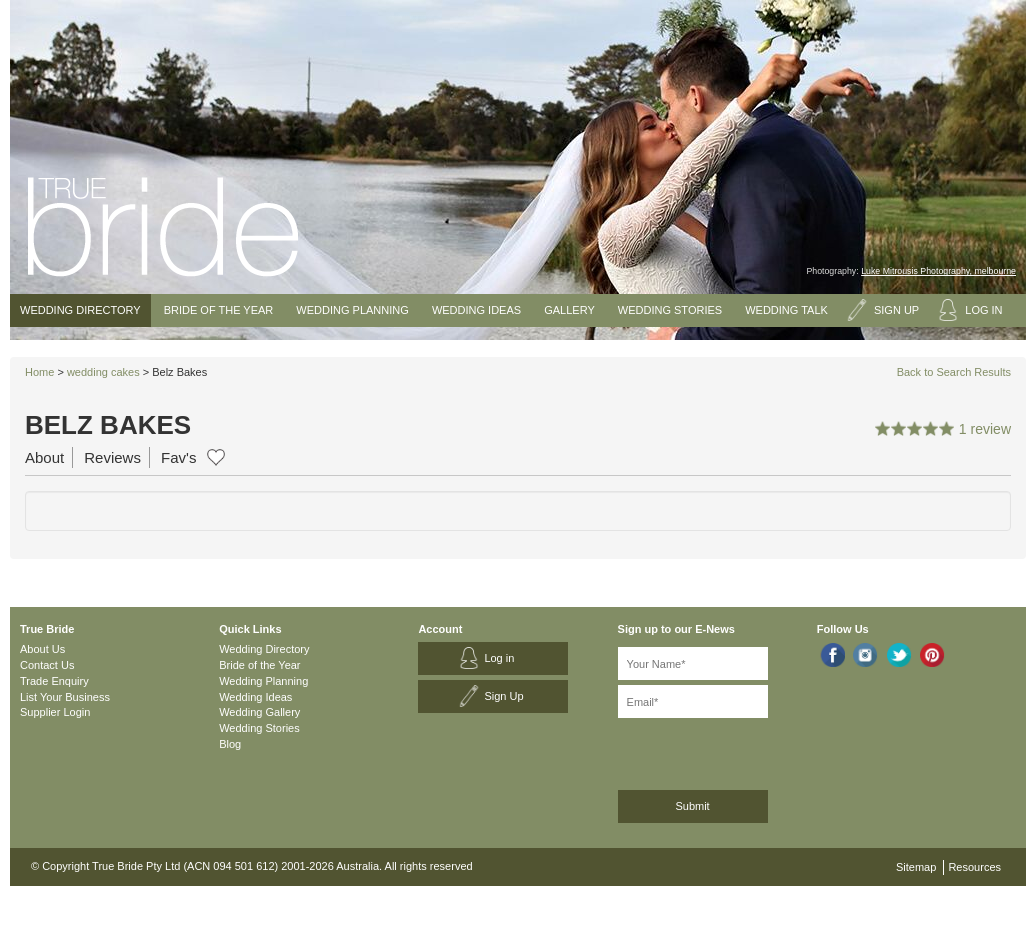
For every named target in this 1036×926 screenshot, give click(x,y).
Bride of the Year (219, 310)
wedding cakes (103, 372)
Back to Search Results (954, 372)
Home (39, 372)
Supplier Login (55, 712)
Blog (230, 744)
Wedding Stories (670, 310)
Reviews (112, 457)
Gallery (569, 310)
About (44, 457)
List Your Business (65, 697)
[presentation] (724, 750)
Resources (974, 867)
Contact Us (47, 665)
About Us (42, 649)
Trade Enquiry (54, 681)
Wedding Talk (786, 310)
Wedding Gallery (259, 712)
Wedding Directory (80, 310)
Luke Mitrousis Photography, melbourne (938, 271)
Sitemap (916, 867)
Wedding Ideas (476, 310)
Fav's (178, 457)
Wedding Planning (352, 310)
